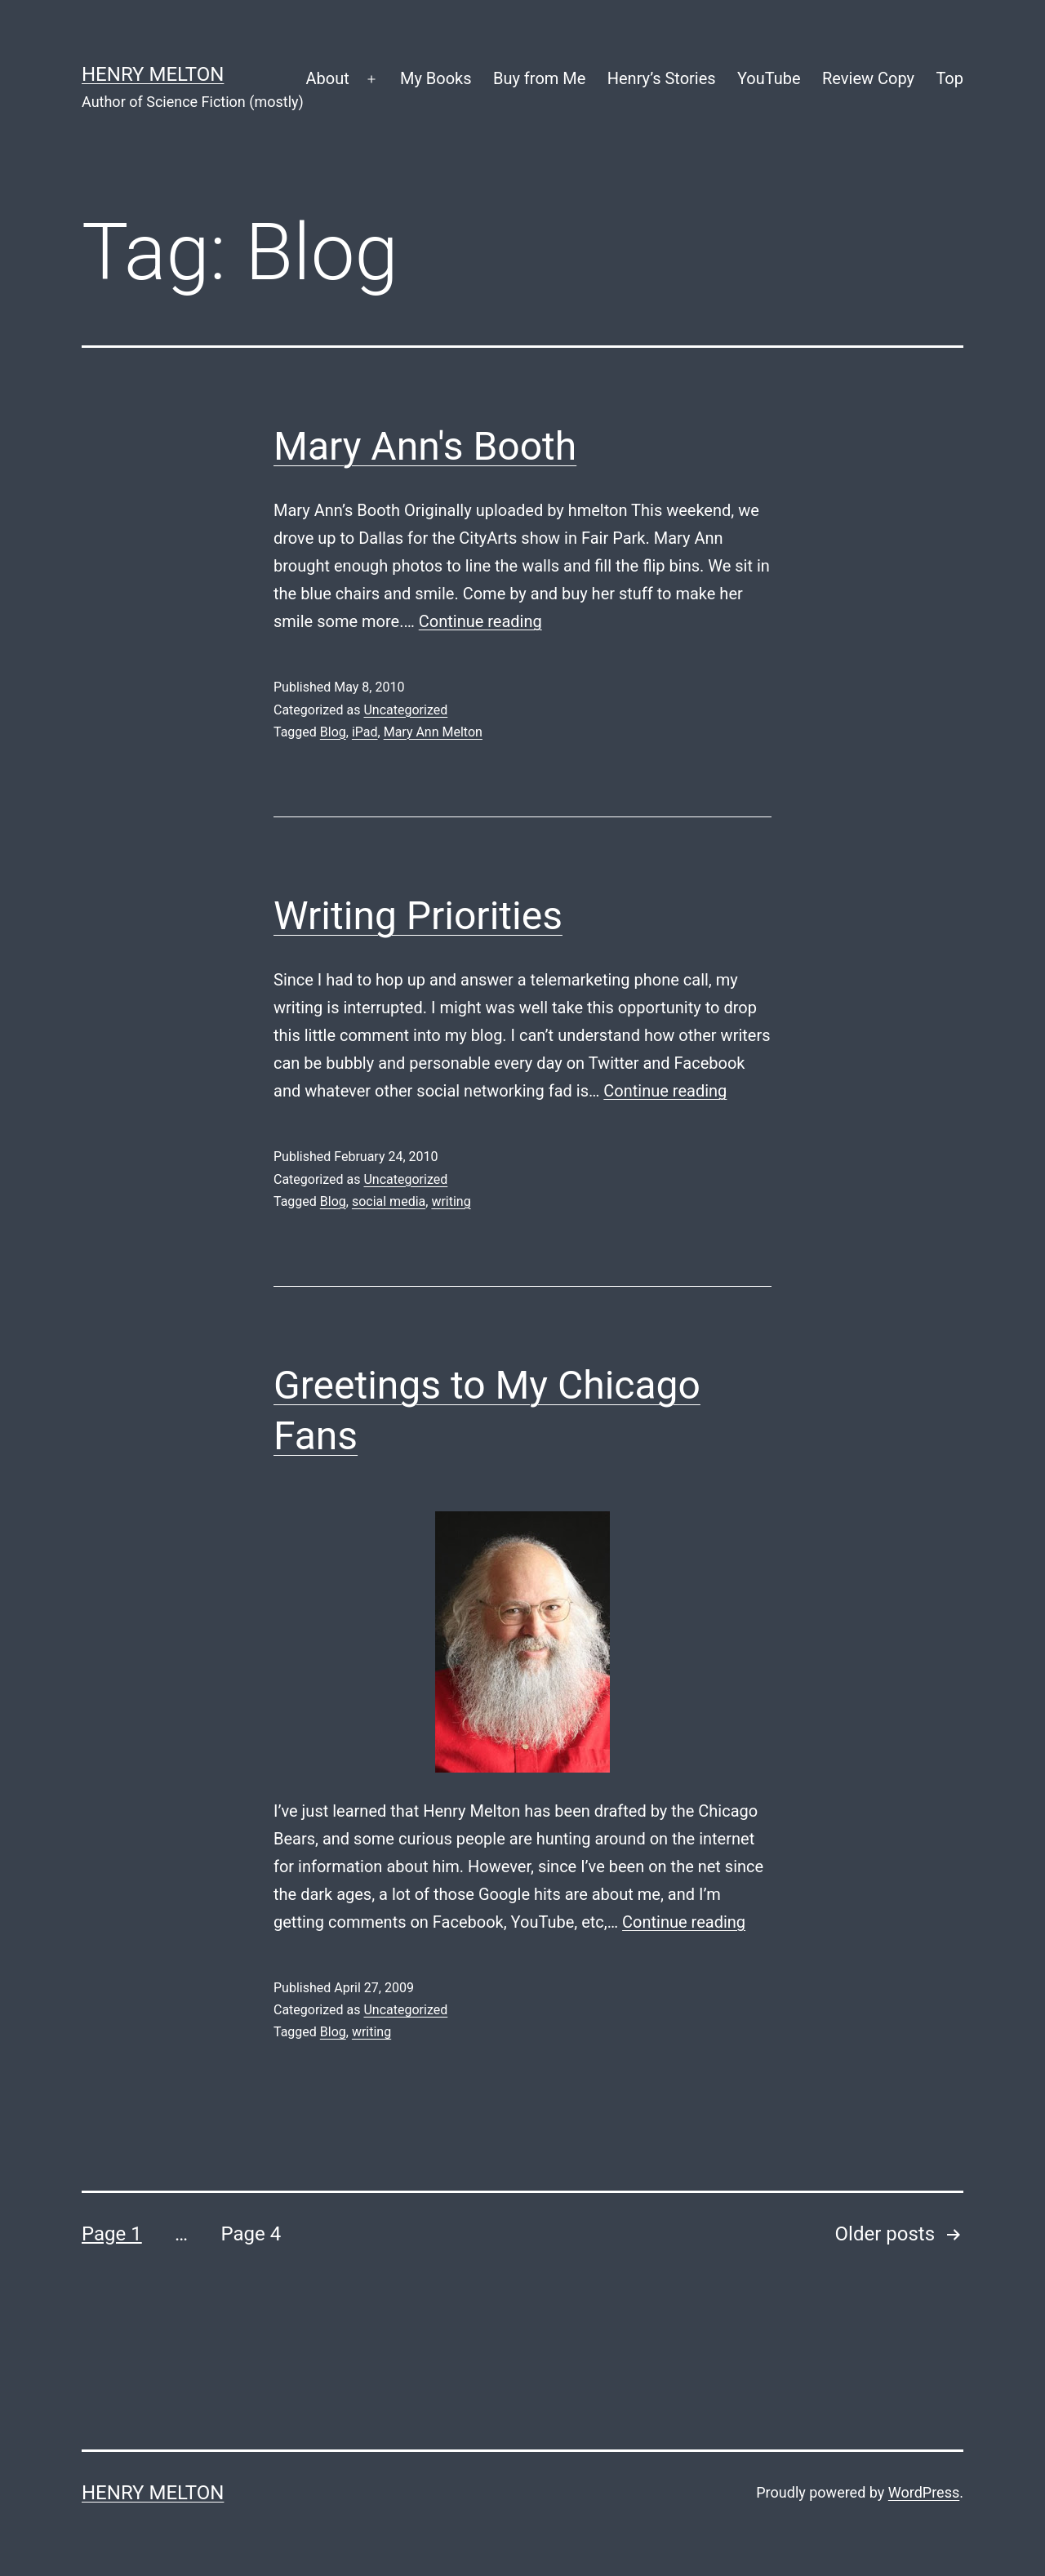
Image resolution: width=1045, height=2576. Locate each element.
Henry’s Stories (661, 78)
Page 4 (250, 2233)
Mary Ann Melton (433, 732)
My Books (436, 78)
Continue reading (480, 621)
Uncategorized (405, 710)
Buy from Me (539, 78)
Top (949, 78)
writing (450, 1201)
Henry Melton (153, 74)
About (327, 78)
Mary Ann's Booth (424, 446)
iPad (365, 732)
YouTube (769, 78)
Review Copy (868, 78)
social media (388, 1201)
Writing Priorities (418, 915)
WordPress (923, 2492)
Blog (333, 732)
